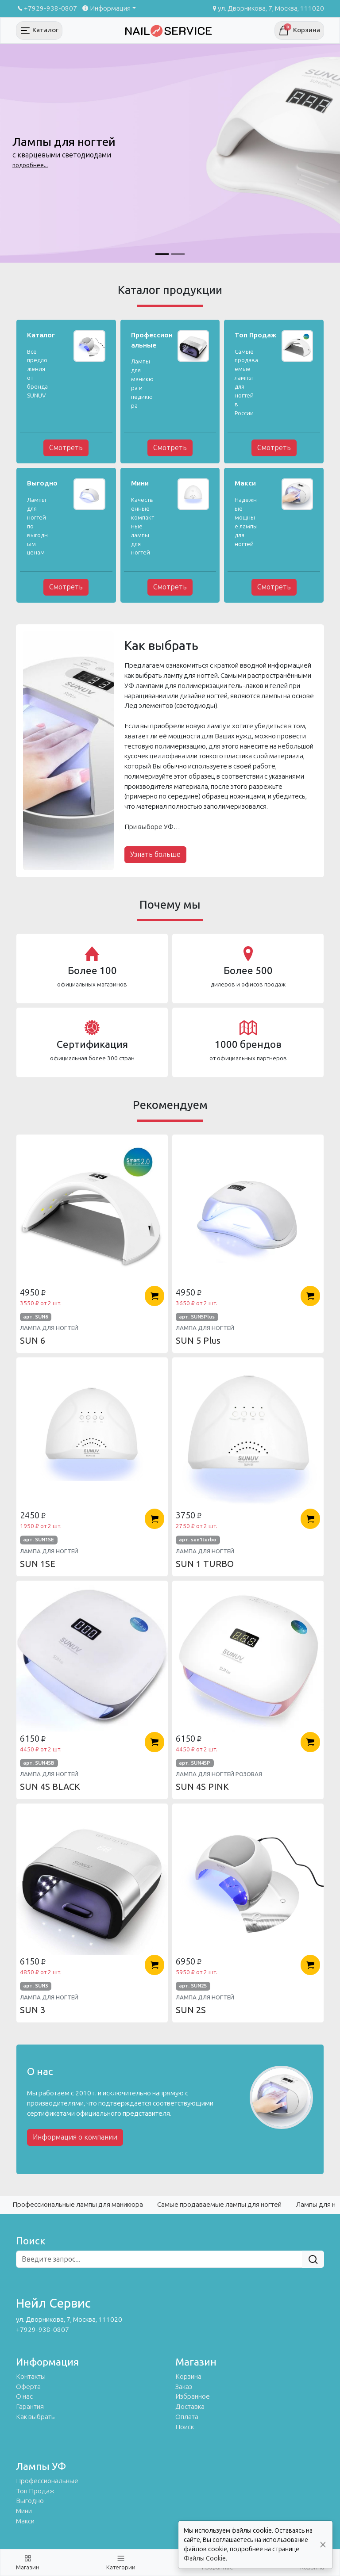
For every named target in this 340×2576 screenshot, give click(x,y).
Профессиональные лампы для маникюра (77, 2205)
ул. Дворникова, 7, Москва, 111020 (267, 8)
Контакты (31, 2377)
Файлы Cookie (205, 2558)
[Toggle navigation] (39, 30)
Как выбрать (35, 2417)
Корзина (188, 2377)
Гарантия (30, 2407)
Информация (106, 8)
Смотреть (66, 447)
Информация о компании (75, 2137)
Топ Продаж (35, 2491)
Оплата (186, 2417)
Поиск (184, 2427)
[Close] (323, 2544)
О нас (24, 2396)
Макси (25, 2521)
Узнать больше (155, 854)
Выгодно (30, 2501)
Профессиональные (47, 2481)
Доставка (190, 2407)
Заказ (183, 2387)
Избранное (192, 2396)
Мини (24, 2511)
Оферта (28, 2387)
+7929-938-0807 (46, 8)
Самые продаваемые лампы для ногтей (219, 2205)
